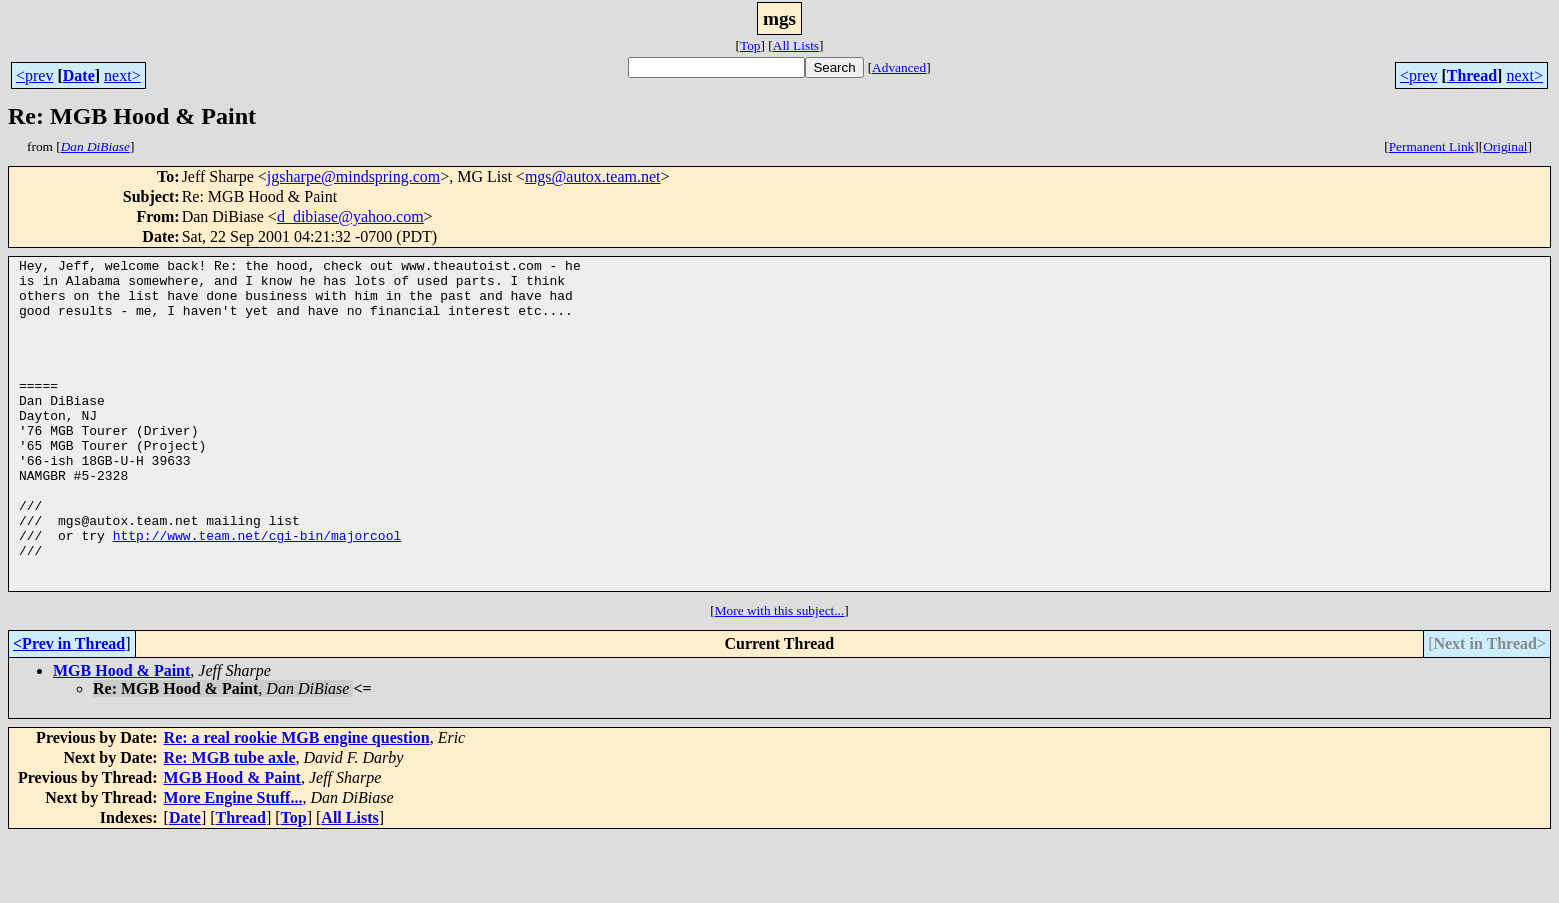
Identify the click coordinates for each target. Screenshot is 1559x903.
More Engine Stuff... (233, 863)
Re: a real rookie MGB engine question (297, 803)
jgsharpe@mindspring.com (353, 176)
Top (750, 45)
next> (122, 75)
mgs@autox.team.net (593, 176)
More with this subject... (780, 676)
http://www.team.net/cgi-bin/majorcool (257, 592)
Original (1505, 146)
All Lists (796, 45)
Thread (1472, 75)
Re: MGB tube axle (230, 823)
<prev (34, 75)
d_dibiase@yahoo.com (350, 216)
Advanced (899, 67)
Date (79, 75)
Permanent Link (1432, 146)
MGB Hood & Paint (121, 736)
